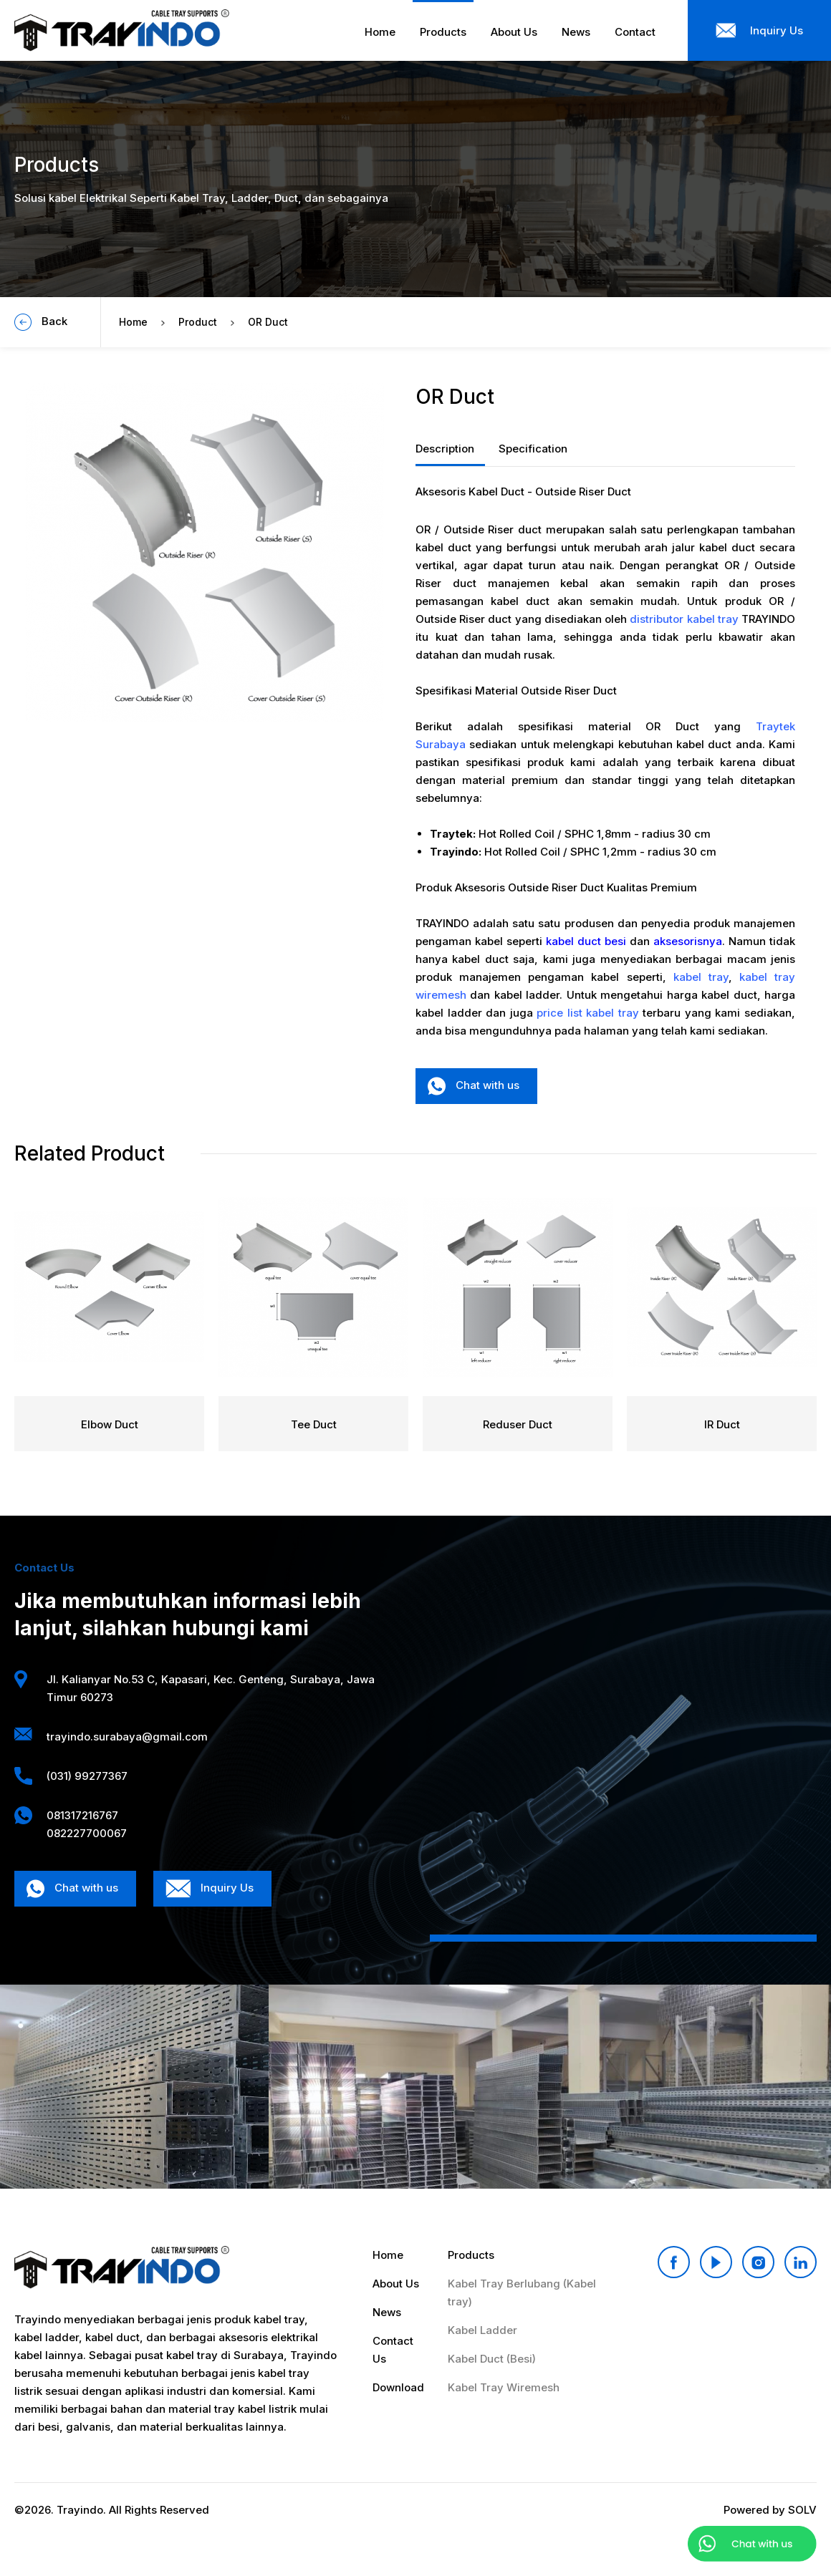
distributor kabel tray (684, 619)
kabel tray (701, 977)
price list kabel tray (588, 1013)
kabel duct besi (586, 941)
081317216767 (82, 1815)
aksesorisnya (687, 941)
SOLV (802, 2510)
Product (197, 322)
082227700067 (87, 1833)
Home (133, 322)
